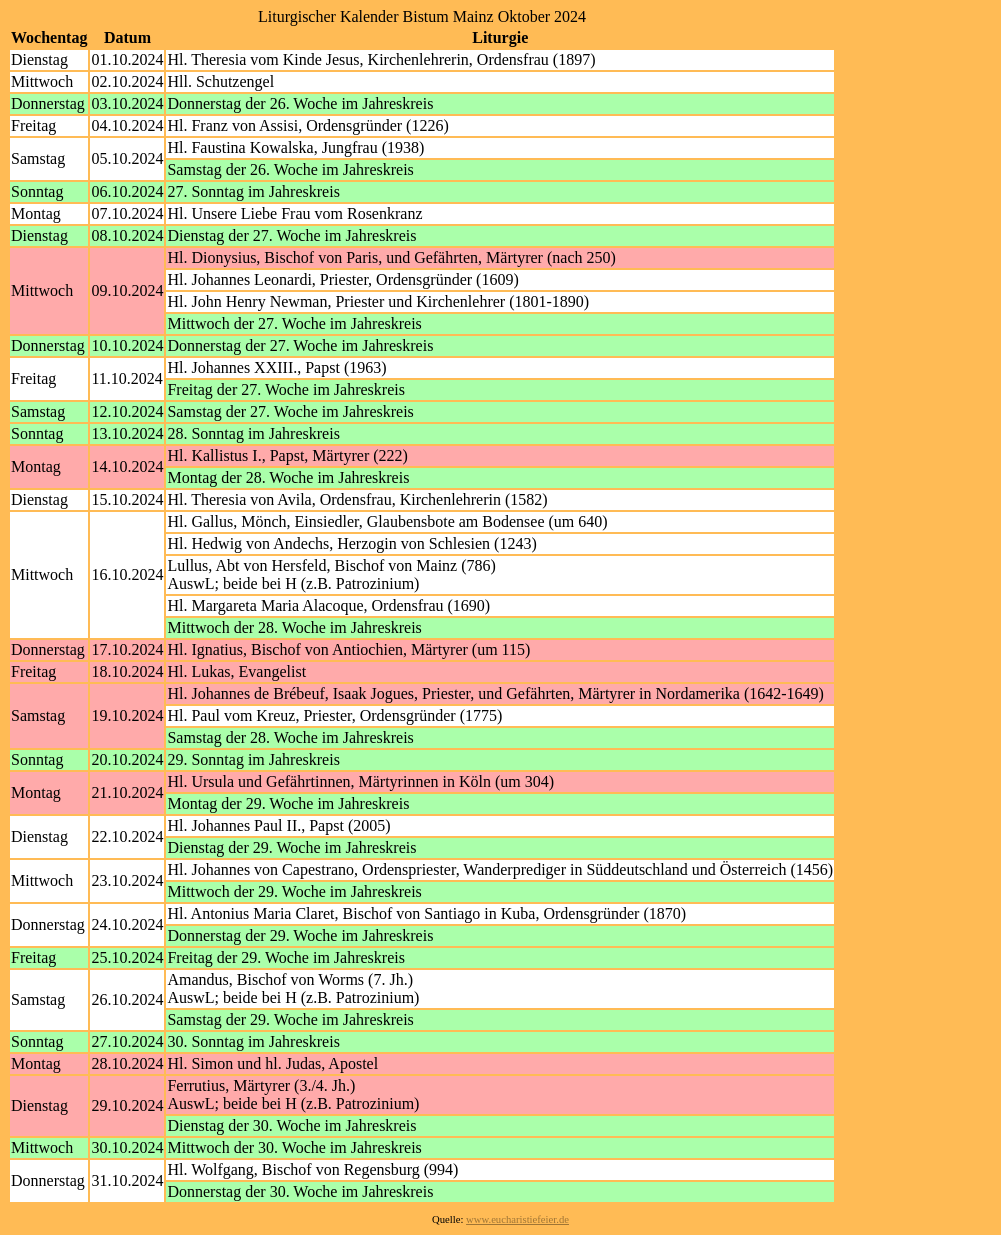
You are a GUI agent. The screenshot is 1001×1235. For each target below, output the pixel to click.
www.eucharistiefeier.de (517, 1219)
